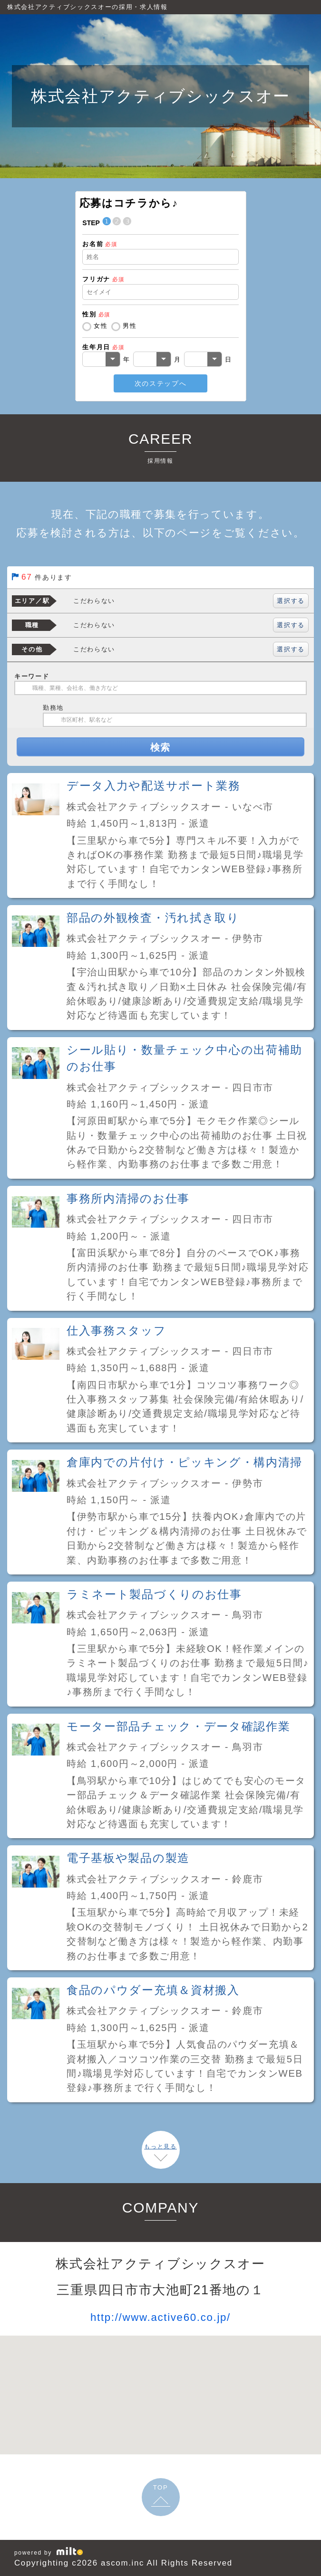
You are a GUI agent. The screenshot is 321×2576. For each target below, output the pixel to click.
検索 (160, 747)
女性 (100, 325)
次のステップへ (161, 383)
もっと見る (160, 2146)
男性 (129, 325)
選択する (291, 600)
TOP (160, 2487)
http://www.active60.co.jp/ (160, 2316)
